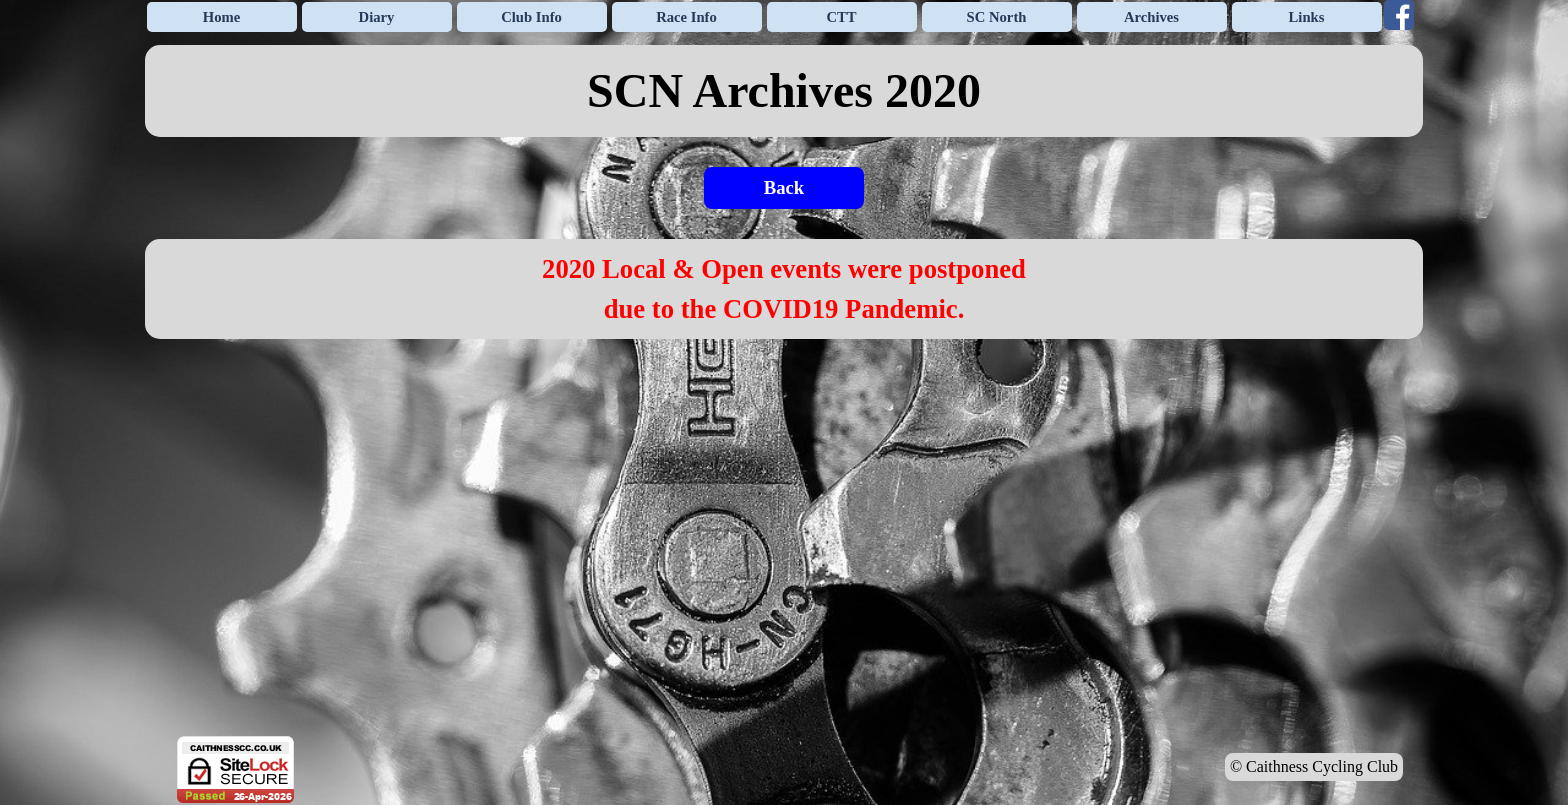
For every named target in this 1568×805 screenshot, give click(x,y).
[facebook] (1399, 15)
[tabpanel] (784, 91)
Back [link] (784, 187)
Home (221, 17)
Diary (377, 17)
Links (1307, 17)
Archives (1151, 17)
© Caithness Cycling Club (1314, 766)
